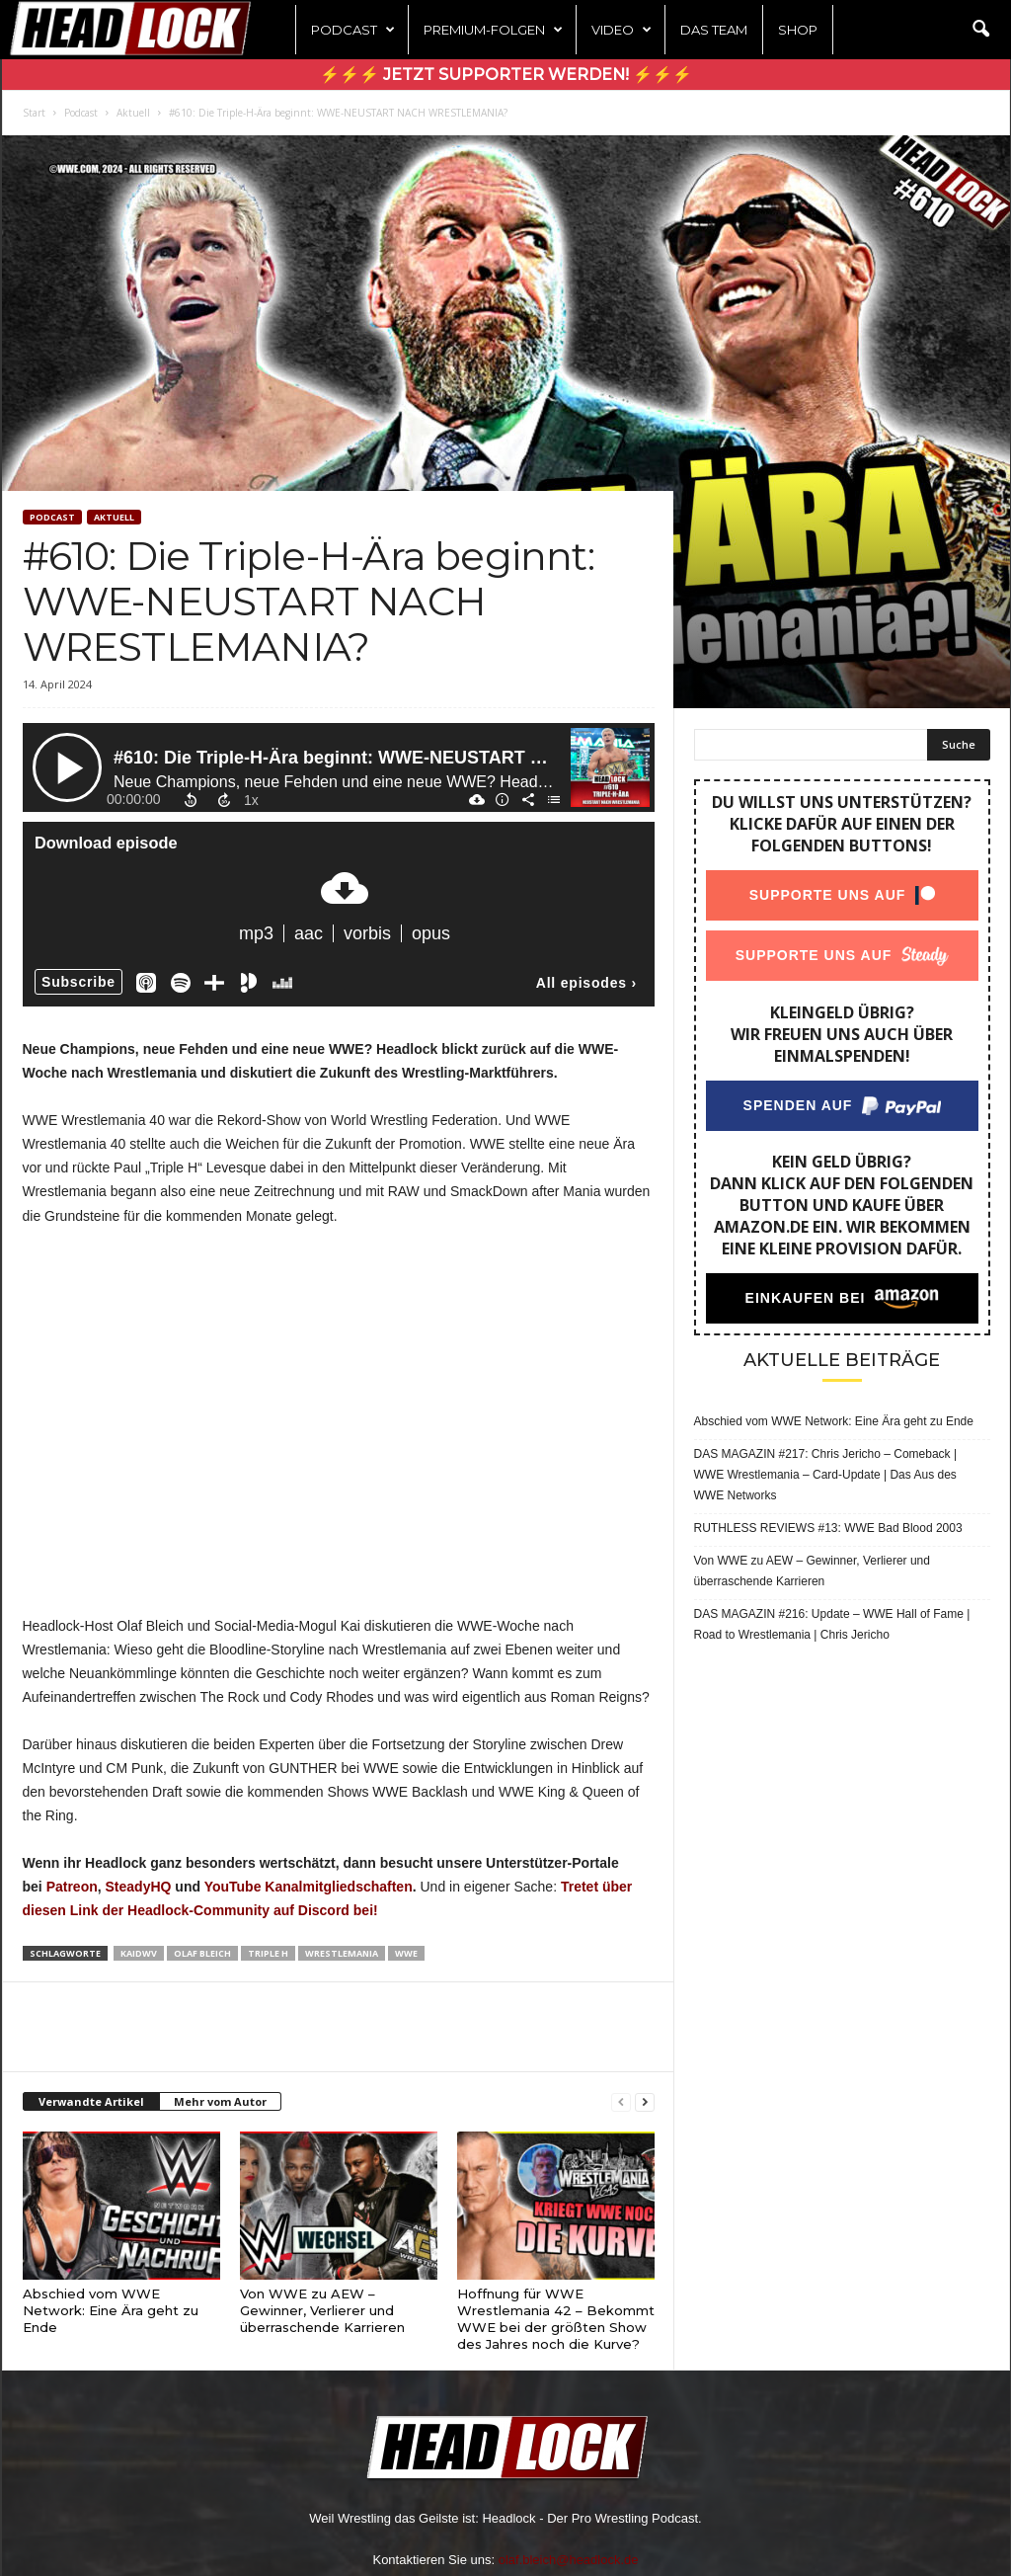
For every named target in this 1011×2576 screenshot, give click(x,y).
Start (34, 113)
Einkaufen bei (804, 1298)
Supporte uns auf (826, 895)
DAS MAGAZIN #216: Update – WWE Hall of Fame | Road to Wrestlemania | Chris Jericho (832, 1624)
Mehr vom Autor (220, 2101)
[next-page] (645, 2102)
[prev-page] (621, 2102)
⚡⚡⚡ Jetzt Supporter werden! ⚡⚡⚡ (506, 74)
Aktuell (133, 113)
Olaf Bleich (202, 1953)
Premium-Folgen (493, 29)
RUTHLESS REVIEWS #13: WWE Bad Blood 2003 (828, 1528)
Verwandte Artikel (91, 2101)
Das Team (713, 30)
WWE (406, 1953)
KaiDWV (138, 1953)
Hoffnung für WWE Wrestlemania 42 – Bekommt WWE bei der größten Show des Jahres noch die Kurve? (556, 2319)
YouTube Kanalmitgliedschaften (308, 1886)
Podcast (353, 29)
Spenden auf (797, 1105)
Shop (797, 30)
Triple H (268, 1953)
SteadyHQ (139, 1886)
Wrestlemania (341, 1953)
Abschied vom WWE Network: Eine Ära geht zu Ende (110, 2310)
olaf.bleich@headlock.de (569, 2559)
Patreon (72, 1886)
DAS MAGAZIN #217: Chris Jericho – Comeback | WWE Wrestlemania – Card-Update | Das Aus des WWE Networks (826, 1474)
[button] (980, 29)
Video (621, 29)
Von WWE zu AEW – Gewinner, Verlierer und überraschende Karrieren (322, 2310)
